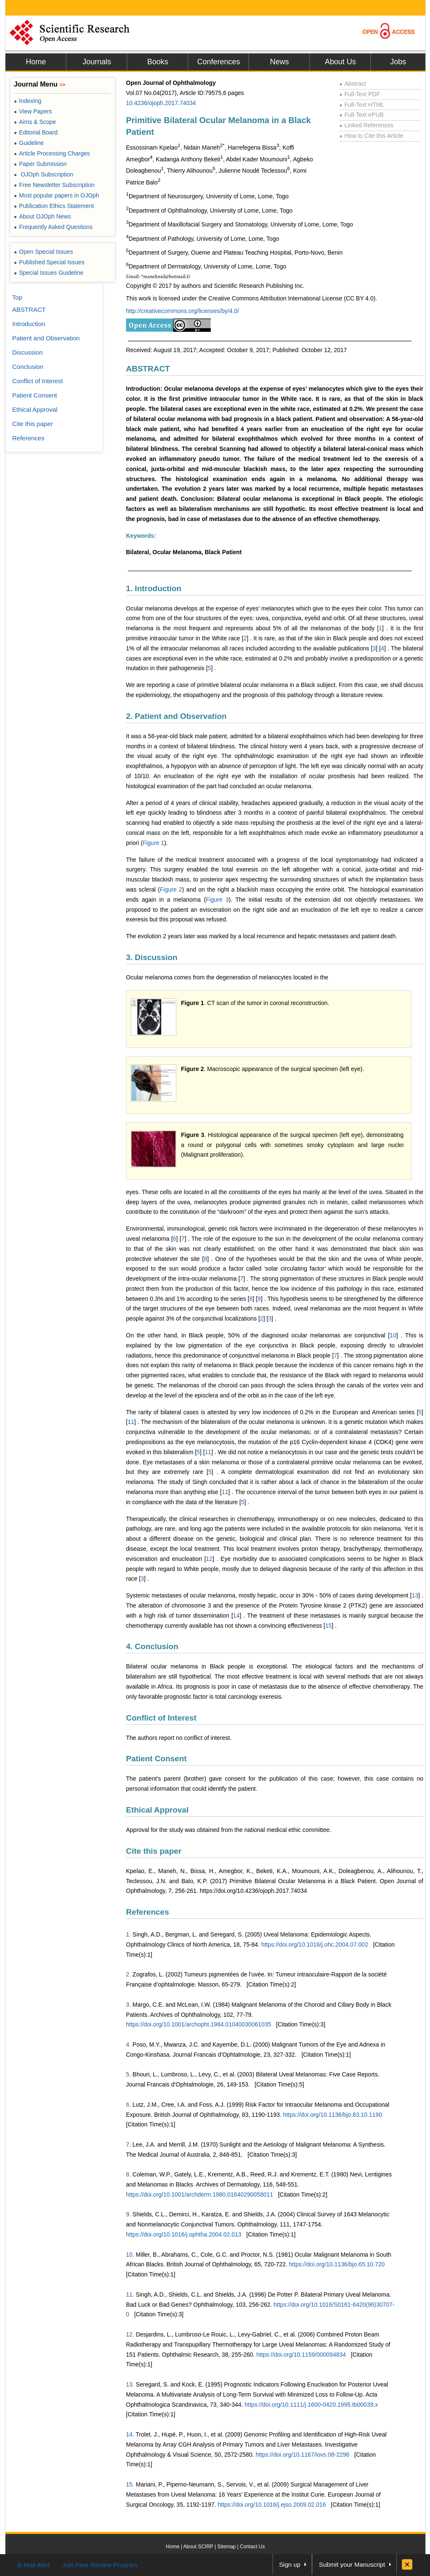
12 (209, 1558)
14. (130, 2434)
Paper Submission (40, 164)
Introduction (28, 323)
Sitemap (226, 2547)
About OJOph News (42, 216)
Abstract (352, 83)
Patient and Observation (46, 338)
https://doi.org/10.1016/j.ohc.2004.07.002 (314, 1944)
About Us (340, 62)
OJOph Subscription (43, 174)
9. (128, 2214)
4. (128, 2044)
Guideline (29, 142)
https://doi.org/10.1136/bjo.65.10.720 (337, 2264)
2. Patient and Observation (176, 716)
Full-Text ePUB (361, 114)
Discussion (27, 352)
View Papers (33, 111)
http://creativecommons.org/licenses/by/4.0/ (182, 311)
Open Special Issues (43, 251)
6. (128, 2104)
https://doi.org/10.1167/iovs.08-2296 (302, 2454)
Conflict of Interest (161, 1717)
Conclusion (27, 366)
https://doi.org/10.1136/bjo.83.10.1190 (332, 2114)
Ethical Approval (157, 1809)
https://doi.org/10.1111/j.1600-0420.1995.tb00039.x (311, 2404)
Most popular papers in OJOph (56, 195)
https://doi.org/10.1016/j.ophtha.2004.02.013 (183, 2234)
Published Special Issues (49, 262)
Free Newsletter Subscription (54, 185)
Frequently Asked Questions (53, 227)
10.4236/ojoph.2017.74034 (161, 103)
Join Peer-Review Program (99, 2564)
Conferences (218, 62)
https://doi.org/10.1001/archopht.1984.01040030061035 (198, 2024)
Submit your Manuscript (352, 2564)
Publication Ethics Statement (54, 206)
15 (328, 1625)
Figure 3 (217, 899)
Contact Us (252, 2547)
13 (415, 1595)
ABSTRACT (148, 368)
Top (17, 297)
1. (128, 1934)
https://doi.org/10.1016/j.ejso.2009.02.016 (272, 2504)
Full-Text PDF (359, 94)
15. (130, 2484)
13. (130, 2384)
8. (128, 2174)
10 (393, 1335)
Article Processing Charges (52, 153)
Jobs (398, 62)
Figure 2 (171, 889)
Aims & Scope (35, 121)
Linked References (366, 125)
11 (131, 1421)
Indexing (27, 100)
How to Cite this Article (371, 135)
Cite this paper (153, 1851)
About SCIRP (198, 2547)
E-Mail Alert (34, 2564)
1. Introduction (153, 588)
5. (128, 2074)
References (147, 1912)
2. (128, 1974)
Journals (96, 62)
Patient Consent (156, 1758)
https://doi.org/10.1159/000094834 (301, 2354)
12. (130, 2334)
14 (236, 1615)
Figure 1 (153, 842)
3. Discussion (152, 957)
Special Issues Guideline (49, 272)
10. (130, 2254)
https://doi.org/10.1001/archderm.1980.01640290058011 (199, 2194)
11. (130, 2294)
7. (128, 2144)
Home (36, 62)
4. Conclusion (152, 1646)
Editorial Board (36, 132)
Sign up (290, 2564)
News (279, 62)
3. (128, 2004)
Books (157, 62)
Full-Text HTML (361, 104)
